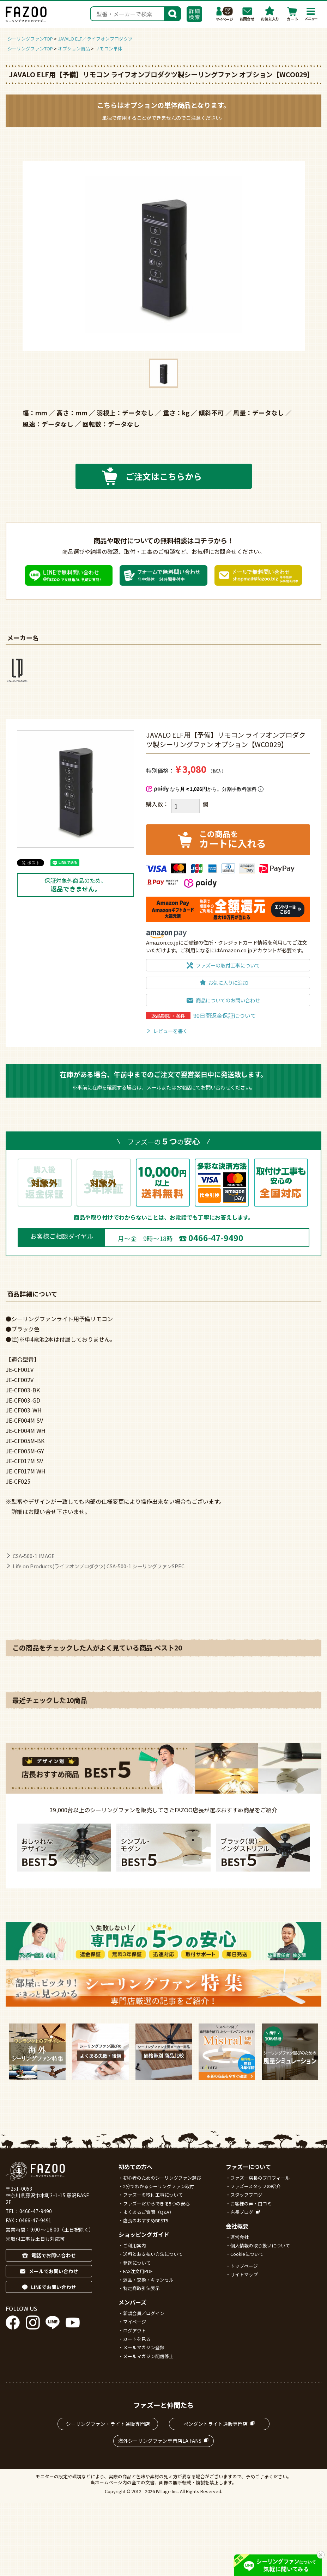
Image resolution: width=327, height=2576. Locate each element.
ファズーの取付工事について (153, 2194)
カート (292, 13)
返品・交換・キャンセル (148, 2279)
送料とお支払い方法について (153, 2254)
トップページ (244, 2266)
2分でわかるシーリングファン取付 (158, 2186)
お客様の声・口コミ (251, 2203)
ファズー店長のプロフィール (260, 2177)
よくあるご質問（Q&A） (148, 2212)
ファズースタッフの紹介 (255, 2186)
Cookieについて (247, 2254)
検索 (172, 13)
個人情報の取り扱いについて (260, 2245)
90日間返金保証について (224, 1015)
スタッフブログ (246, 2194)
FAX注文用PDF (138, 2271)
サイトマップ (244, 2274)
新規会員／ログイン (143, 2313)
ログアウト (134, 2330)
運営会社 (239, 2237)
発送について (137, 2262)
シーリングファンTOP (30, 38)
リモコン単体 (108, 48)
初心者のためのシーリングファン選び (162, 2177)
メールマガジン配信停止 (148, 2356)
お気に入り (269, 13)
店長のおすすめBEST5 (145, 2220)
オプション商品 (74, 48)
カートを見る (137, 2339)
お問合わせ (247, 13)
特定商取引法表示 (141, 2288)
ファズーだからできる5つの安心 (156, 2203)
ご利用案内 (134, 2245)
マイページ (224, 13)
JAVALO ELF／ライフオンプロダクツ (95, 38)
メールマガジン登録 (143, 2347)
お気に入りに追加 (228, 982)
